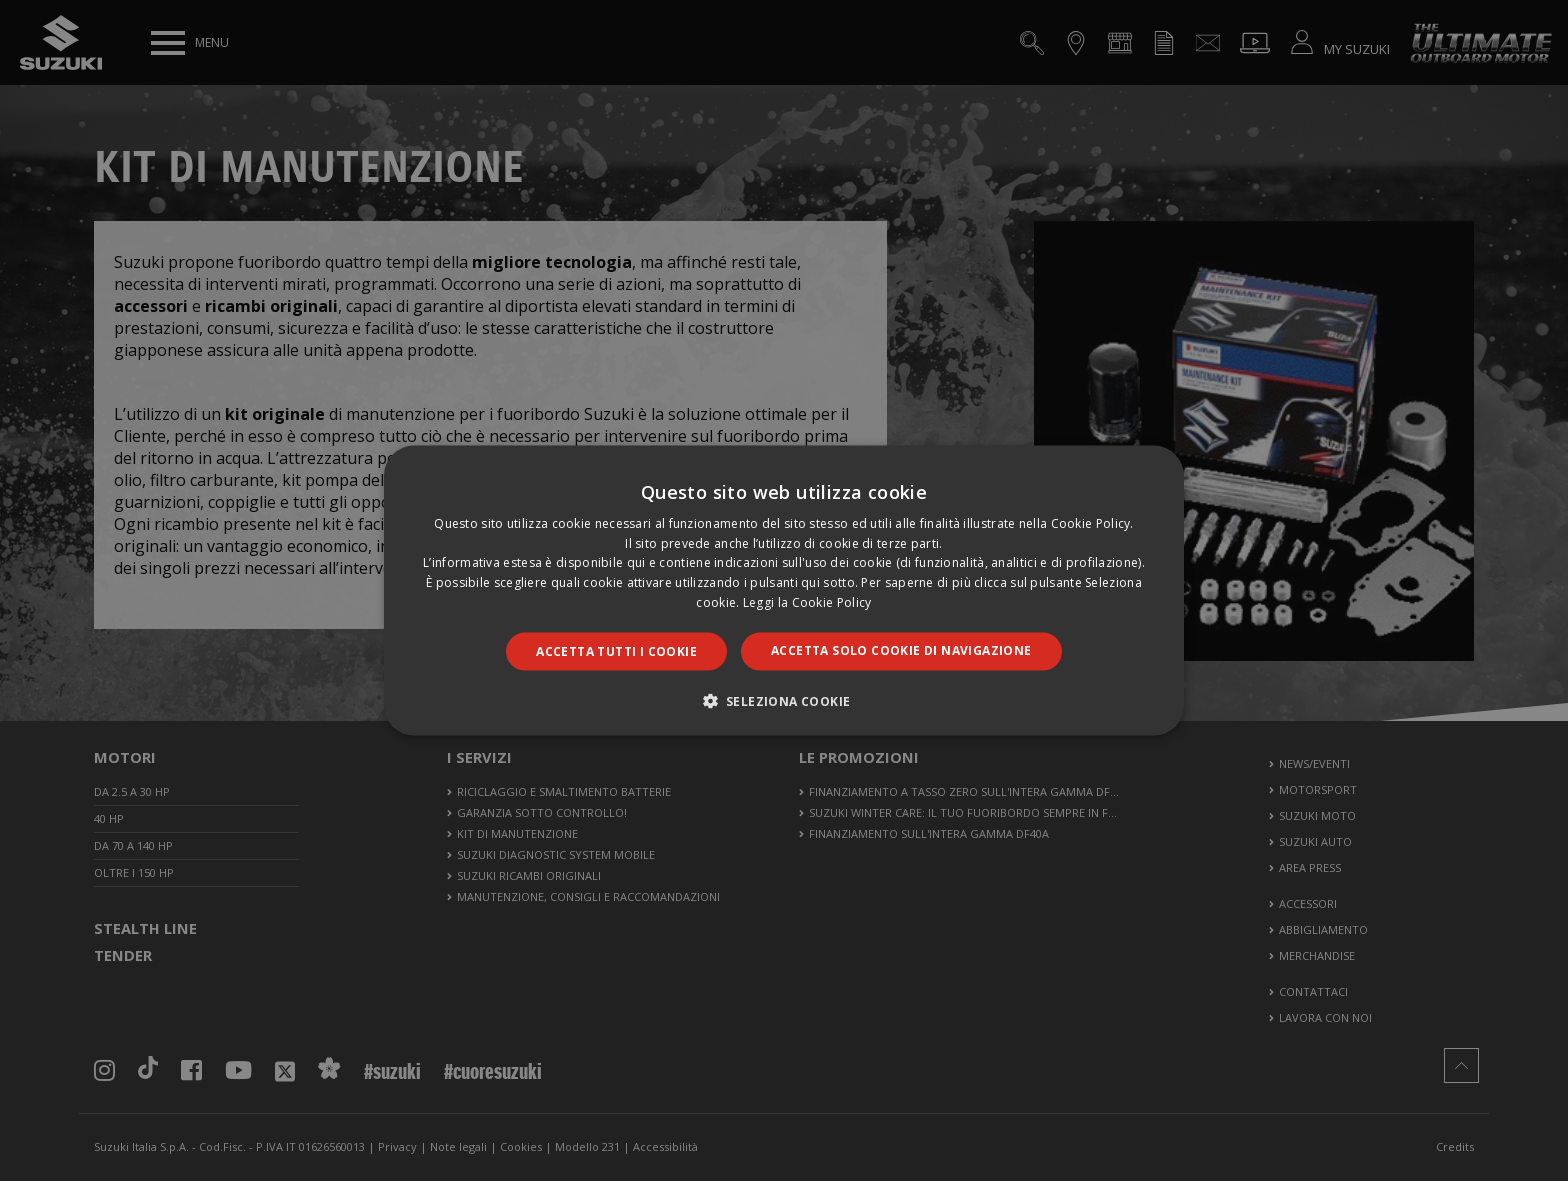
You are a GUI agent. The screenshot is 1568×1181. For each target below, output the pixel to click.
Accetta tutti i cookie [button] (616, 650)
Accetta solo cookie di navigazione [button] (901, 649)
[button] (784, 701)
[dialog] (784, 590)
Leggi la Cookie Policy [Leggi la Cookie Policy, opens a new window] (807, 602)
